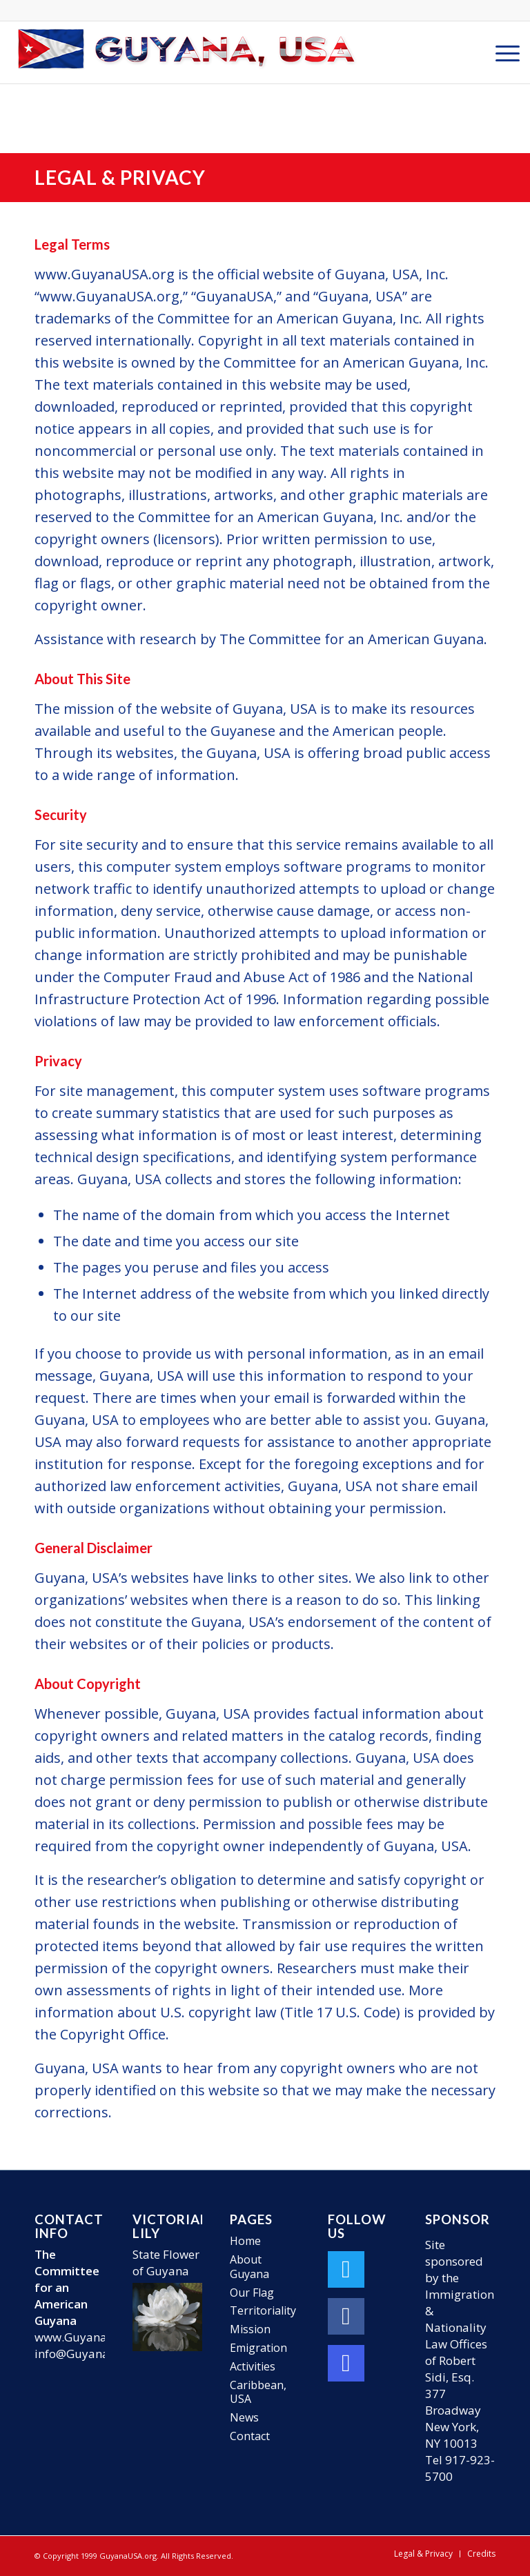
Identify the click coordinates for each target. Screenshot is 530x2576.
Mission (250, 2329)
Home (245, 2240)
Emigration (258, 2347)
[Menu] (501, 52)
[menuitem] (501, 52)
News (244, 2417)
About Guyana (249, 2267)
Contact (250, 2436)
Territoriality (263, 2310)
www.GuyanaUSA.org (93, 2337)
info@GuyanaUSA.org (94, 2354)
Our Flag (252, 2292)
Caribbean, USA (258, 2392)
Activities (252, 2366)
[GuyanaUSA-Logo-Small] (187, 52)
